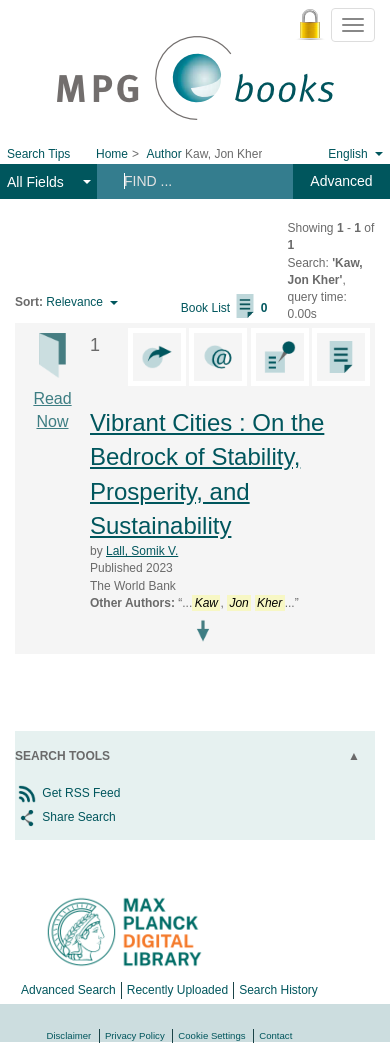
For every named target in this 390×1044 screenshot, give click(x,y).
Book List (224, 308)
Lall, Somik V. (142, 551)
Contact (275, 1035)
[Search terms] (193, 181)
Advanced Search (68, 990)
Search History (278, 990)
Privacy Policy (135, 1035)
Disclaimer (69, 1035)
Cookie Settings (211, 1035)
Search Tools (62, 756)
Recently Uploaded (177, 990)
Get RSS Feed (67, 793)
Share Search (65, 817)
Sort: (29, 302)
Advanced (341, 181)
